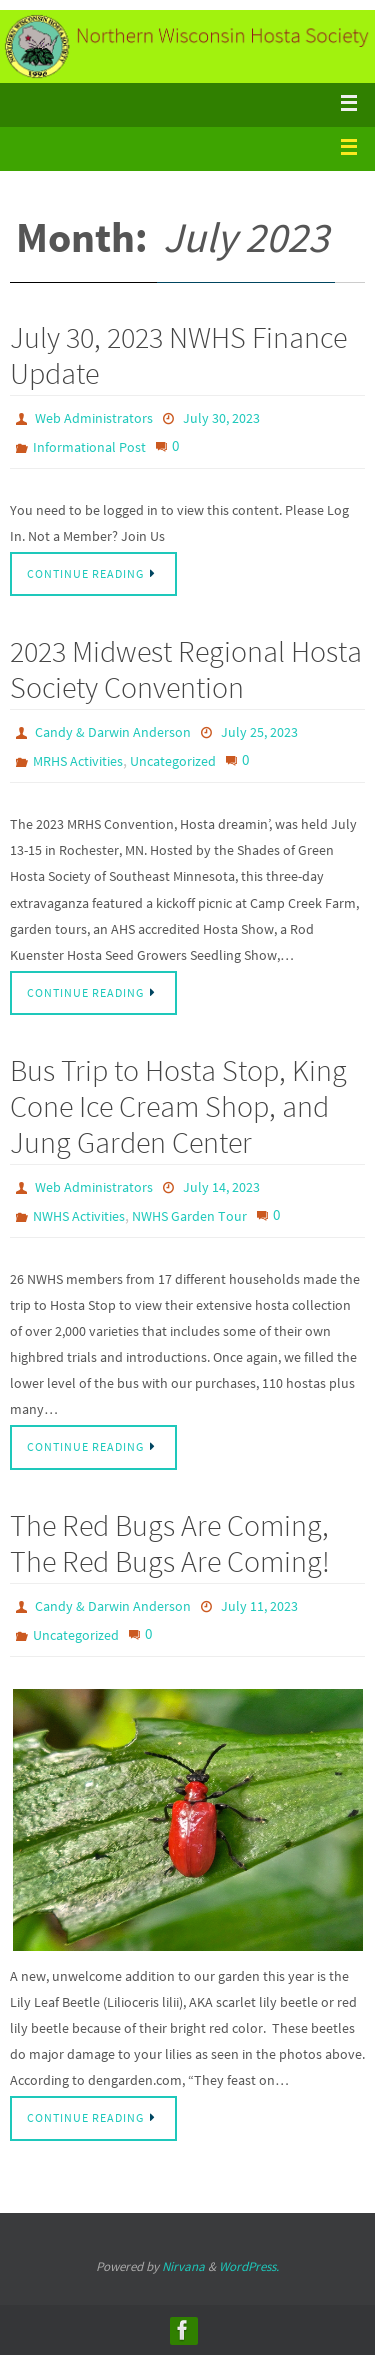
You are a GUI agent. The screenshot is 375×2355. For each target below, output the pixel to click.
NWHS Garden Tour (189, 1216)
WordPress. (249, 2266)
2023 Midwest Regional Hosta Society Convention (186, 669)
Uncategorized (173, 761)
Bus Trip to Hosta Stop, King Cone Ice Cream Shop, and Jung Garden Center (178, 1106)
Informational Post (89, 447)
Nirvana (183, 2266)
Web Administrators (94, 418)
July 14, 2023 (221, 1187)
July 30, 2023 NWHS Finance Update (178, 355)
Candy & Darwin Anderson (113, 732)
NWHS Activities (79, 1216)
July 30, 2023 (221, 418)
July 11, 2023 (259, 1606)
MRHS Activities (78, 761)
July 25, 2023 (259, 732)
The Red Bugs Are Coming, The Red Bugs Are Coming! (170, 1543)
